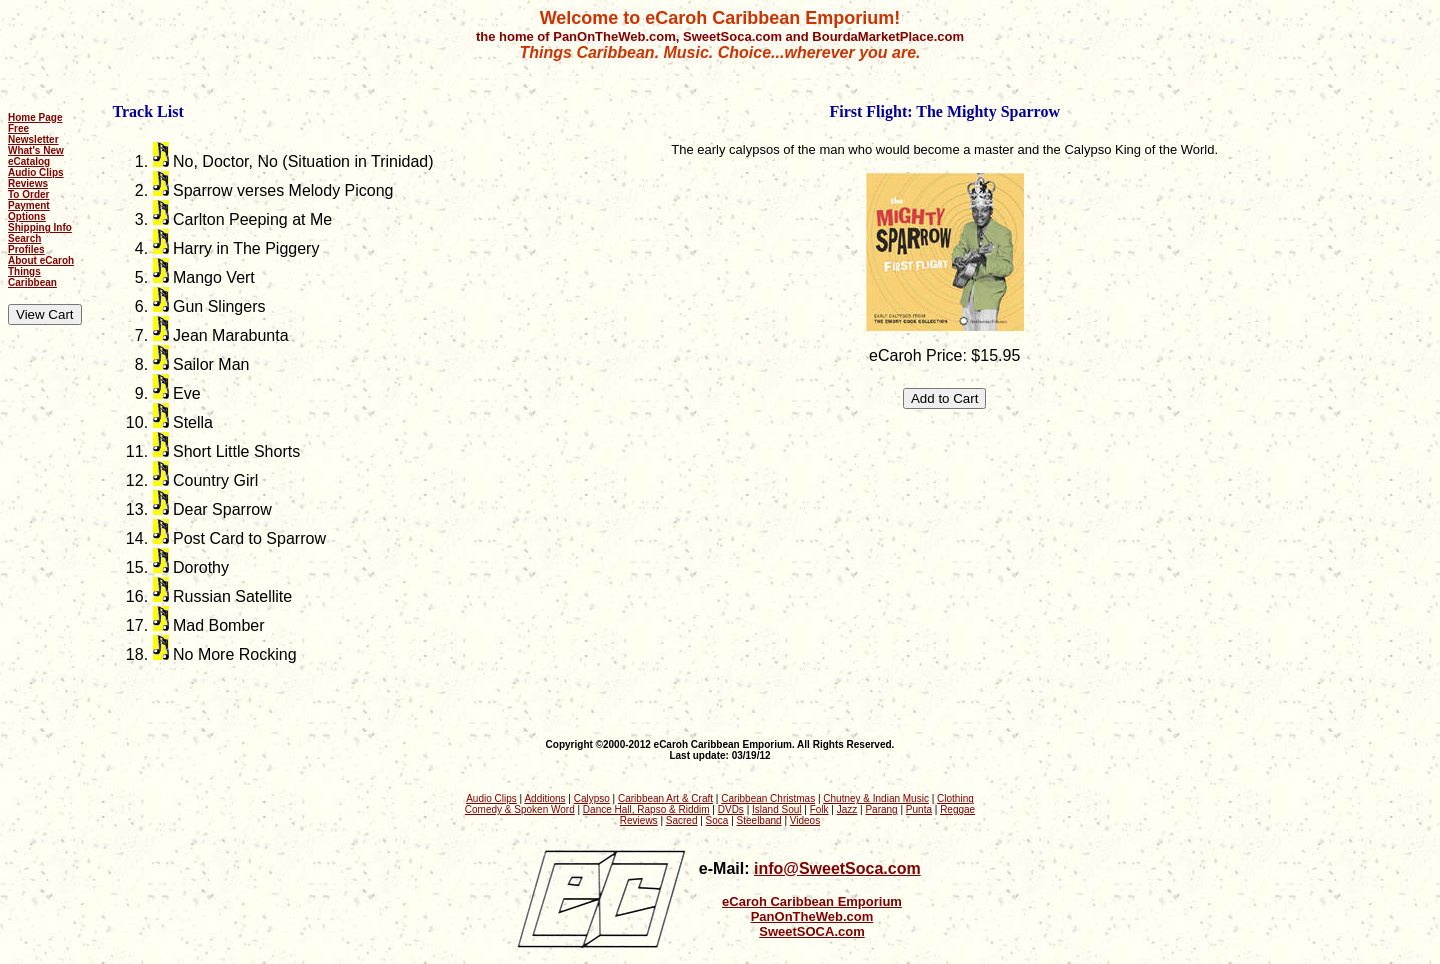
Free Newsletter (33, 134)
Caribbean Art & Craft (665, 798)
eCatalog (29, 161)
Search (24, 238)
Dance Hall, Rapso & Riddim (646, 809)
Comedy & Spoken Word (520, 809)
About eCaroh (41, 260)
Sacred (682, 820)
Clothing (955, 798)
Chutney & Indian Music (876, 798)
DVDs (731, 809)
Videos (805, 820)
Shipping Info (40, 227)
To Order (28, 194)
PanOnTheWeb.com (812, 916)
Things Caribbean (32, 277)
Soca (717, 820)
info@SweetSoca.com (837, 868)
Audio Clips (36, 172)
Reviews (28, 183)
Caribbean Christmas (768, 798)
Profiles (26, 249)
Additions (544, 798)
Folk (819, 809)
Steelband (759, 820)
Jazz (847, 809)
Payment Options (29, 211)
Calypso (592, 798)
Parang (881, 809)
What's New (36, 150)
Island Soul (776, 809)
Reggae (957, 809)
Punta (919, 809)
